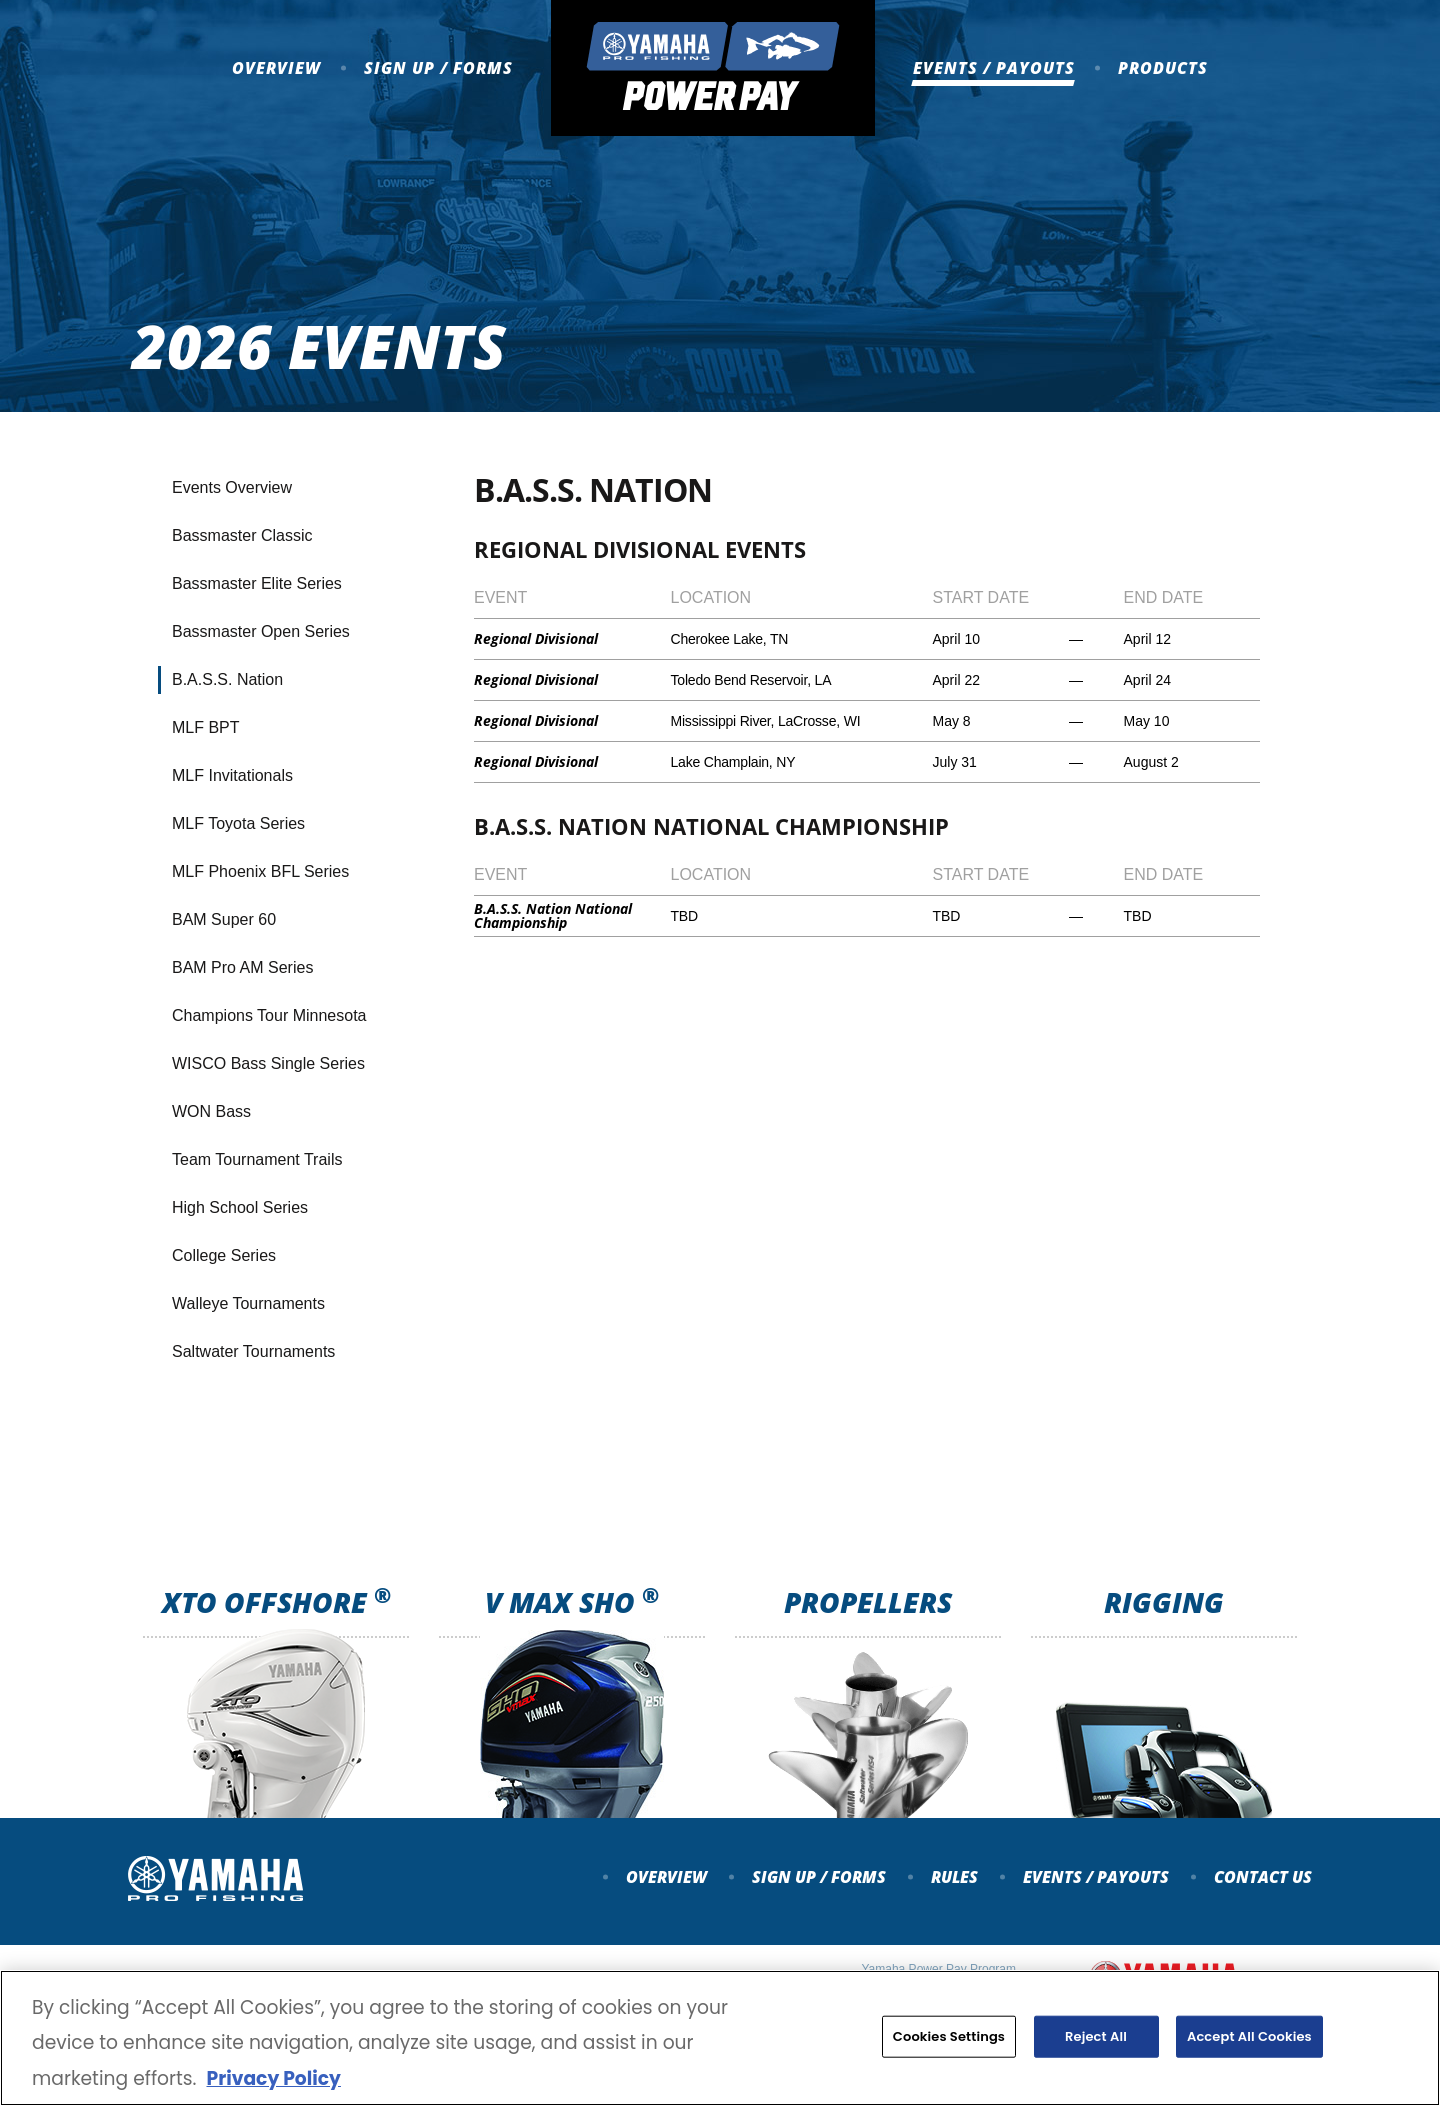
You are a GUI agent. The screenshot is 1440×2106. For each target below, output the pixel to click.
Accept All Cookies (1249, 2043)
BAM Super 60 (224, 919)
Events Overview (232, 487)
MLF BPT (206, 727)
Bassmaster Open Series (261, 631)
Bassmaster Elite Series (257, 583)
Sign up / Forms (438, 68)
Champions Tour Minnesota (269, 1015)
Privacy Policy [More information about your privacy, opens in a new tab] (273, 2085)
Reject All (1096, 2043)
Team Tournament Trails (257, 1159)
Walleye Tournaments (248, 1303)
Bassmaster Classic (242, 535)
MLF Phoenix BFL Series (260, 871)
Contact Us (1263, 1877)
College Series (224, 1255)
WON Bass (211, 1111)
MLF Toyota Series (238, 823)
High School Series (240, 1207)
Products (1163, 68)
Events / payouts (1096, 1877)
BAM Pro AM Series (242, 967)
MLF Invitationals (232, 775)
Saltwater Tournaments (253, 1351)
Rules (954, 1877)
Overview (276, 68)
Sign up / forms (819, 1877)
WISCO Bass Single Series (268, 1063)
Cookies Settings (949, 2043)
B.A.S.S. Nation (227, 679)
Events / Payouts (994, 68)
